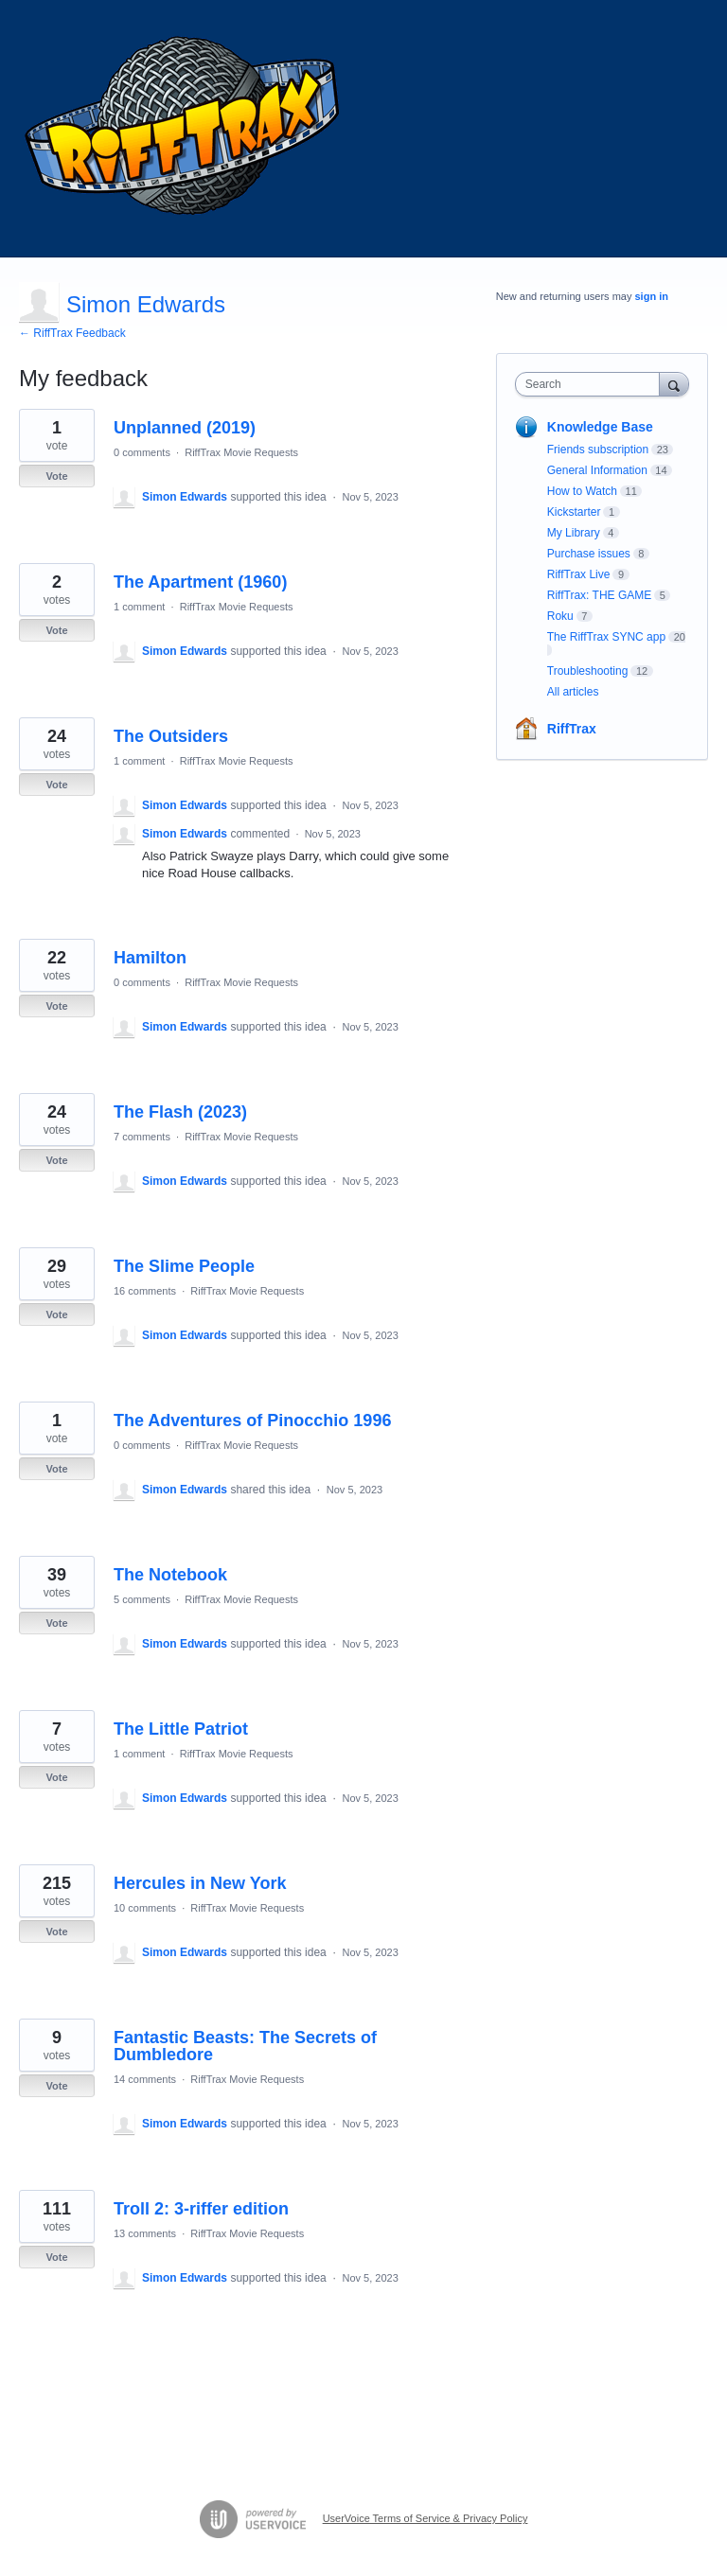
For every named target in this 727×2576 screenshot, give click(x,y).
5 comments (142, 1599)
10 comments (145, 1908)
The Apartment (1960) (200, 582)
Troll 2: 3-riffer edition (201, 2208)
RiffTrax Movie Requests (241, 452)
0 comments (142, 452)
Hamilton (150, 957)
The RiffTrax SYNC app (606, 637)
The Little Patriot (181, 1729)
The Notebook (170, 1574)
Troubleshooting (588, 671)
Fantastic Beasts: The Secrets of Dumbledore (245, 2046)
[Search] (674, 384)
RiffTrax (571, 728)
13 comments (145, 2233)
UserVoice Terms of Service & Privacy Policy (425, 2518)
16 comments (145, 1291)
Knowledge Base (600, 426)
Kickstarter (574, 512)
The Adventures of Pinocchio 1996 (252, 1420)
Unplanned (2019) (185, 427)
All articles (573, 691)
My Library (573, 532)
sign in (651, 296)
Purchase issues (588, 553)
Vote (56, 476)
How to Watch (582, 491)
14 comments (145, 2079)
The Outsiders (171, 736)
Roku (560, 616)
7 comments (142, 1136)
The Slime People (184, 1266)
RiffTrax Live (579, 574)
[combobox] (591, 384)
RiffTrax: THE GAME (599, 595)
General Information (597, 470)
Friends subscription (597, 449)
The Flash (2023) (180, 1112)
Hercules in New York (200, 1883)
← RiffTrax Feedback (72, 333)
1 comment (139, 606)
